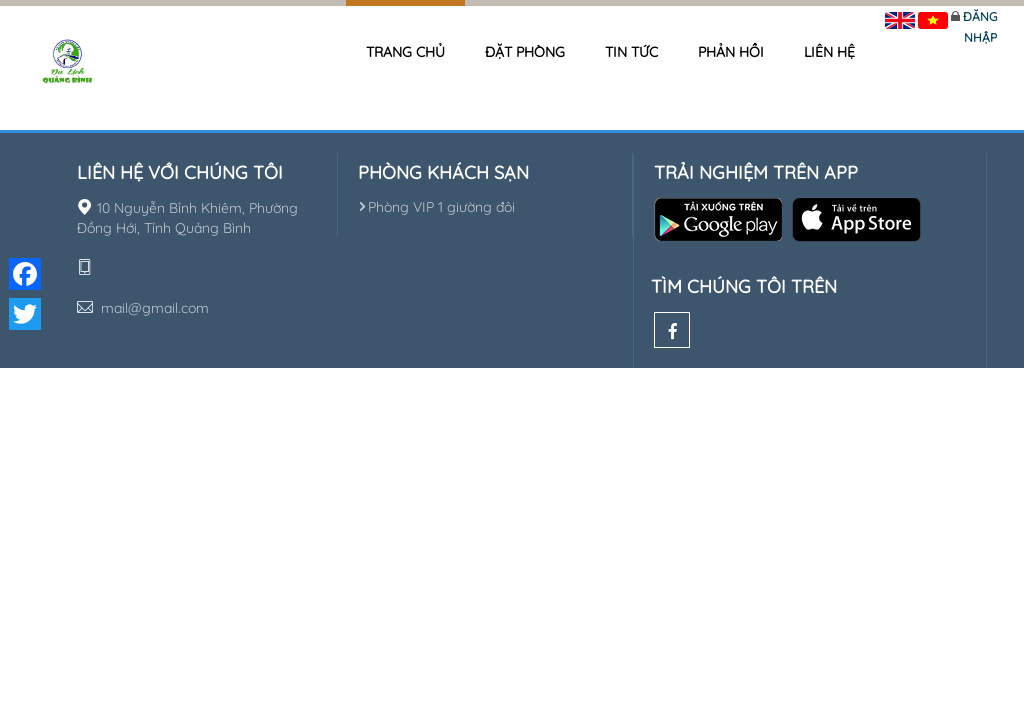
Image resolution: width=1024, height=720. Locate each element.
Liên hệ (829, 52)
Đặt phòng (525, 52)
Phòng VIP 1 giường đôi (436, 207)
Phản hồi (731, 52)
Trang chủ (405, 52)
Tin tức (631, 52)
